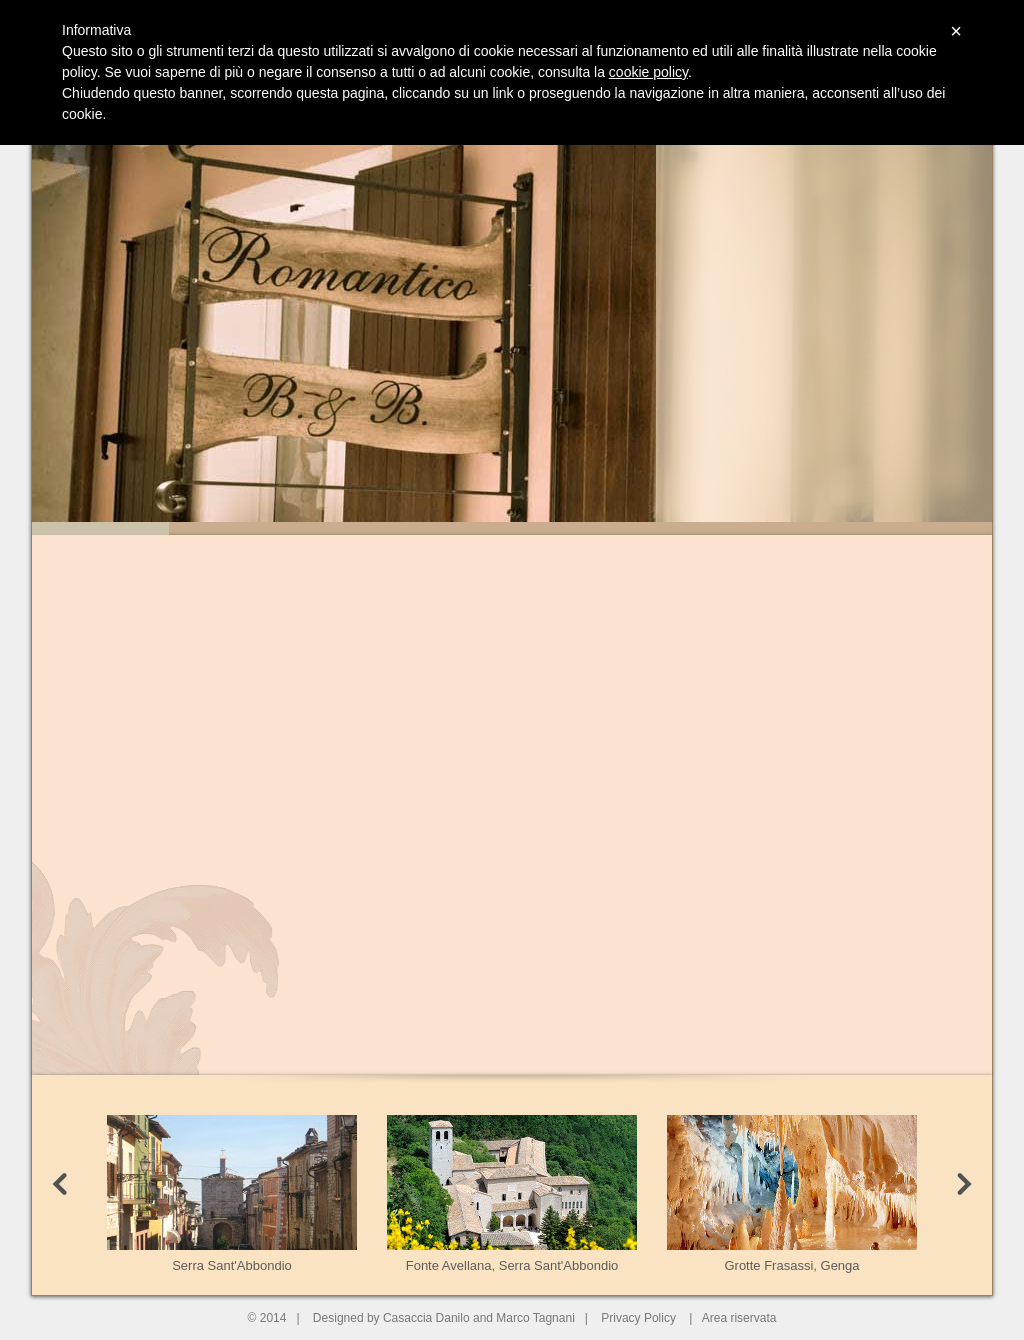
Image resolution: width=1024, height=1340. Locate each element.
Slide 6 (786, 528)
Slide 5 (649, 528)
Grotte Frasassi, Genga (792, 1194)
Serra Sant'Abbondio (232, 1194)
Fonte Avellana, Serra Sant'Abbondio (512, 1194)
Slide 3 (374, 528)
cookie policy (648, 72)
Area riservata (739, 1318)
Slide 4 (511, 528)
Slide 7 (923, 528)
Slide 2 (237, 528)
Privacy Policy (638, 1318)
